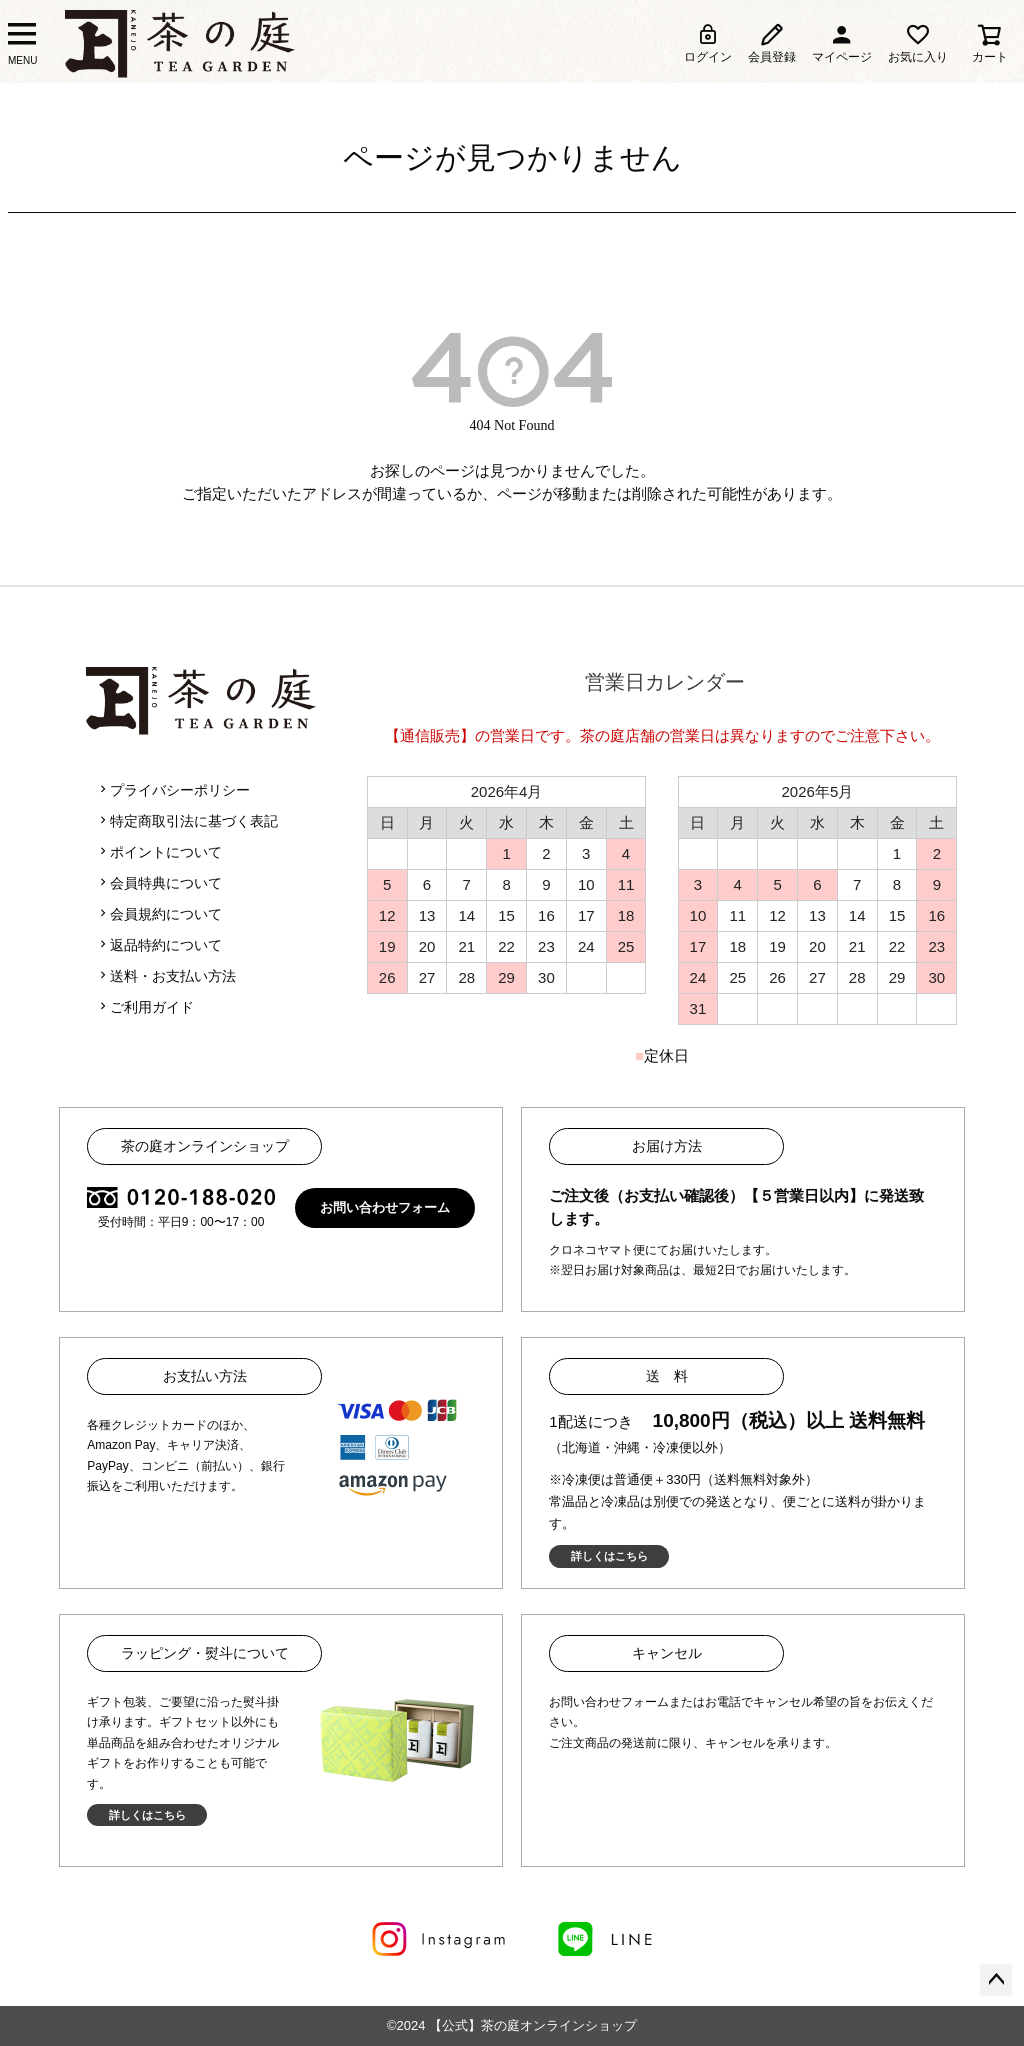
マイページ (842, 43)
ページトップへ (996, 1980)
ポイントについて (159, 852)
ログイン (708, 43)
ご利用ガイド (145, 1007)
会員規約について (159, 914)
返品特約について (159, 945)
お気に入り (918, 43)
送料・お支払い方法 (166, 976)
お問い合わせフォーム (385, 1207)
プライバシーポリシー (173, 790)
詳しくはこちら (609, 1556)
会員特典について (159, 883)
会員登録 (772, 43)
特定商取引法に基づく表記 (187, 821)
